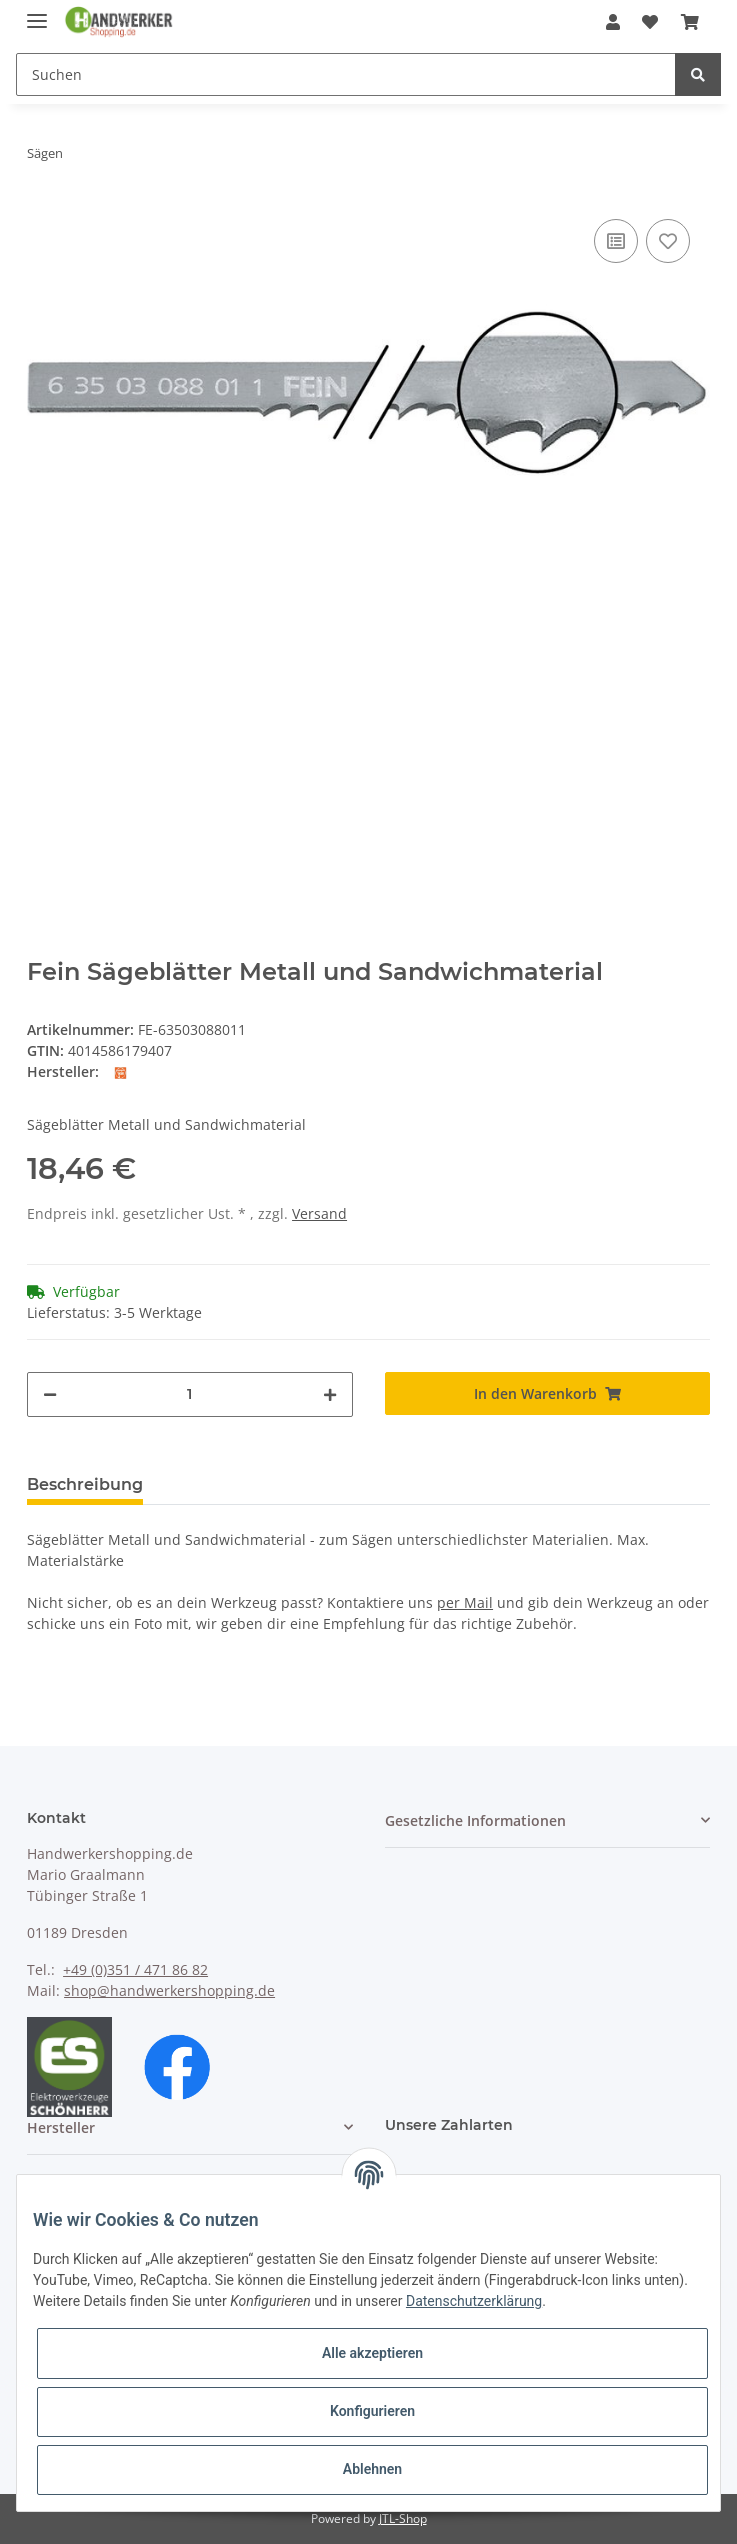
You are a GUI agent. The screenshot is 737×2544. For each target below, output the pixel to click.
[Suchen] (346, 74)
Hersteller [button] (61, 2127)
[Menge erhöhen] (330, 1394)
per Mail (465, 1602)
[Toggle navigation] (37, 12)
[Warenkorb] (690, 22)
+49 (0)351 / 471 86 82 (135, 1969)
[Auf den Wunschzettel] (668, 241)
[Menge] (189, 1394)
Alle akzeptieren (372, 2353)
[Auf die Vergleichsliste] (616, 241)
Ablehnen (372, 2469)
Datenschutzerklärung (474, 2301)
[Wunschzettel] (650, 22)
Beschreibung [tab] (85, 1484)
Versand (319, 1213)
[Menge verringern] (50, 1394)
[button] (613, 22)
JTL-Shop (403, 2518)
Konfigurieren (372, 2411)
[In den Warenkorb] (547, 1393)
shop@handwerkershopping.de (169, 1990)
